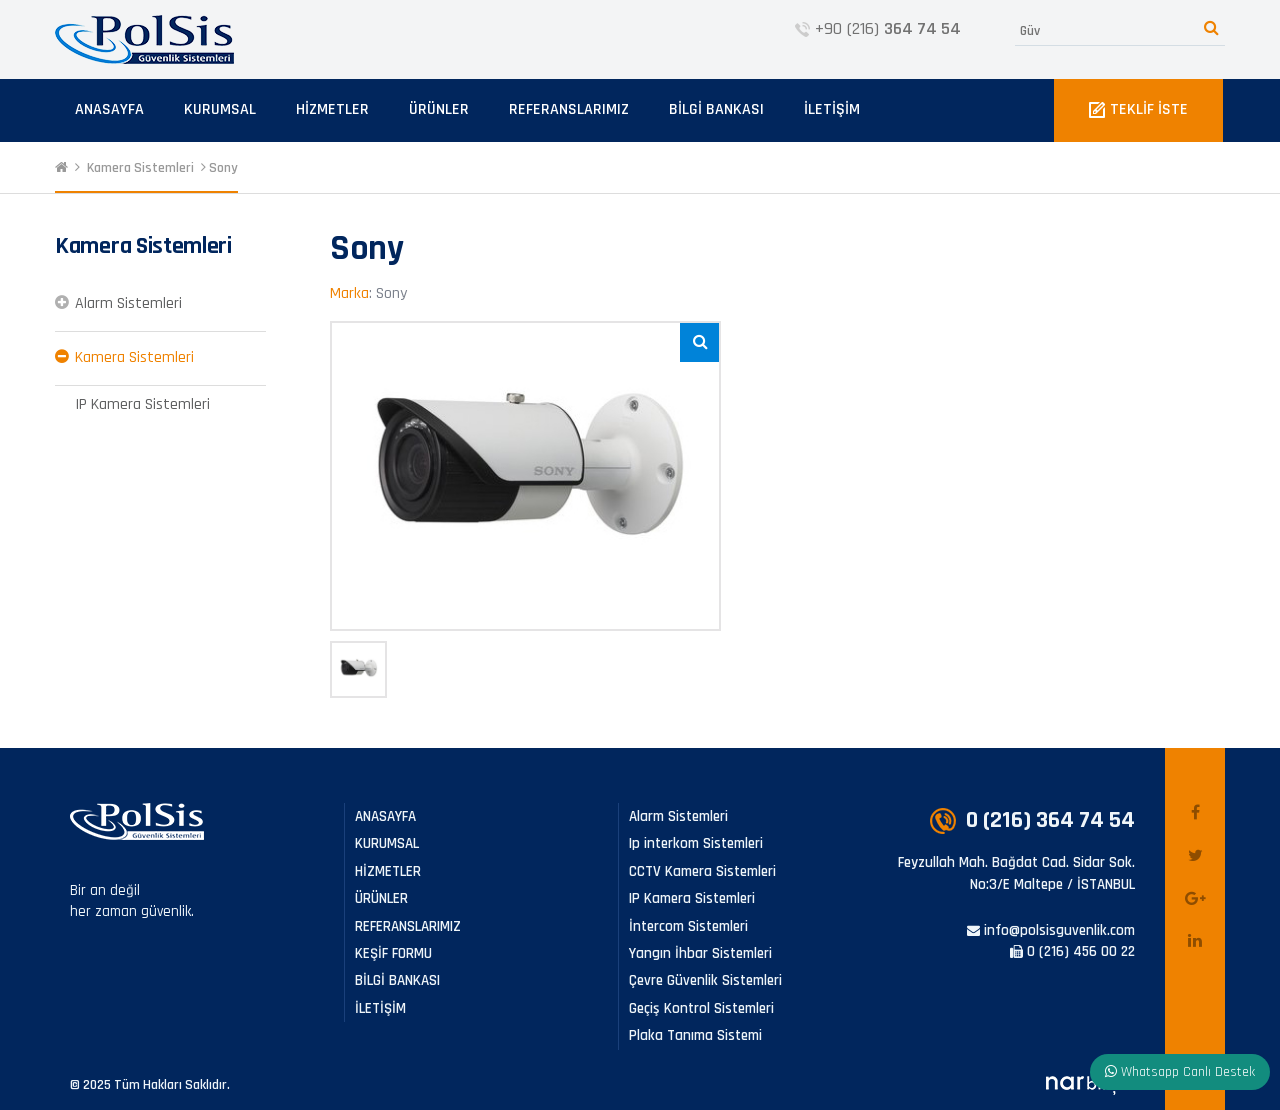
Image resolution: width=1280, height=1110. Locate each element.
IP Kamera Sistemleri (142, 404)
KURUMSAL (220, 109)
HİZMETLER (332, 109)
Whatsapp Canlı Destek (1180, 1072)
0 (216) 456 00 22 (1072, 951)
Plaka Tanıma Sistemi (695, 1035)
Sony (223, 168)
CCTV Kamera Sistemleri (702, 871)
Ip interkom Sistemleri (696, 843)
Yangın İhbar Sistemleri (700, 953)
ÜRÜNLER (439, 109)
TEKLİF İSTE (1138, 109)
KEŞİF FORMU (393, 953)
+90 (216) (878, 28)
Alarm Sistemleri (128, 303)
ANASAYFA (109, 109)
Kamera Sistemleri (140, 168)
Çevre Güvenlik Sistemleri (705, 980)
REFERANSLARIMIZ (569, 109)
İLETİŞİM (832, 109)
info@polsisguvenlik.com (1051, 930)
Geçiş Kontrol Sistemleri (701, 1008)
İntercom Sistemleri (688, 926)
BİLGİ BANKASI (716, 109)
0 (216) (1032, 820)
